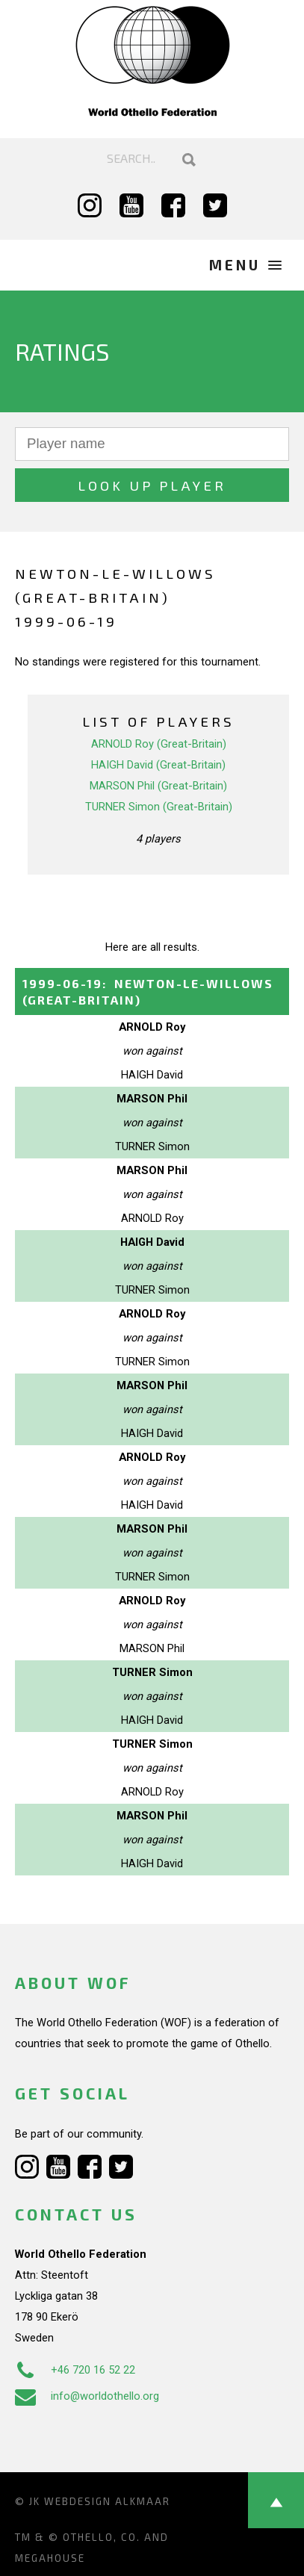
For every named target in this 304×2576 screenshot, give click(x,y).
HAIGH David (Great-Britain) (158, 765)
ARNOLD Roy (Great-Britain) (158, 744)
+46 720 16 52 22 (75, 2370)
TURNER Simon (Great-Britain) (158, 806)
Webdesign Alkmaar (107, 2501)
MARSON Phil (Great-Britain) (158, 785)
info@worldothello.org (87, 2396)
